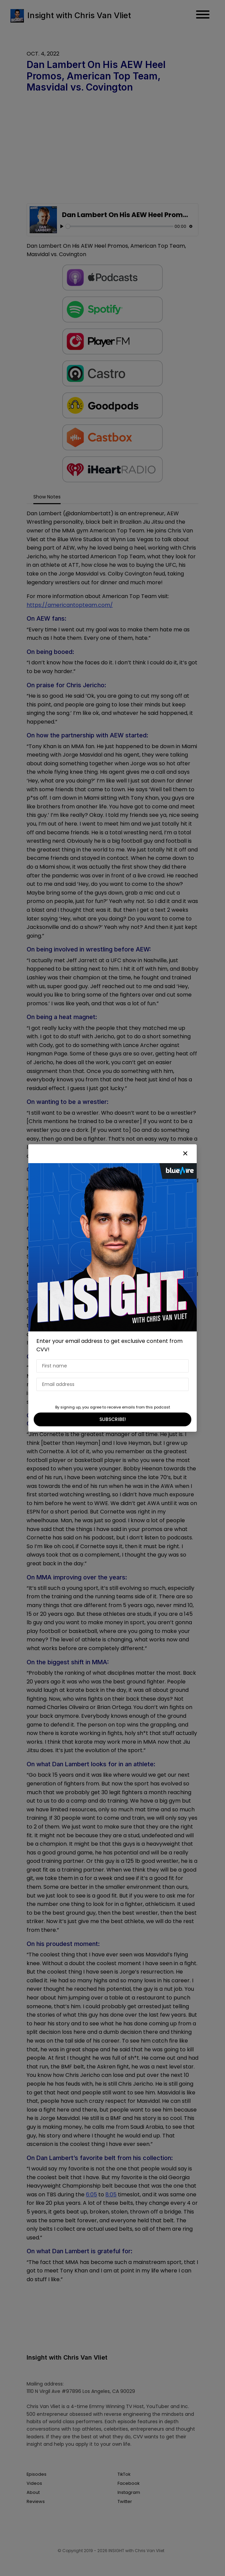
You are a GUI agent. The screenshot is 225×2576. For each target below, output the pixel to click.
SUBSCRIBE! (112, 1419)
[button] (185, 1154)
